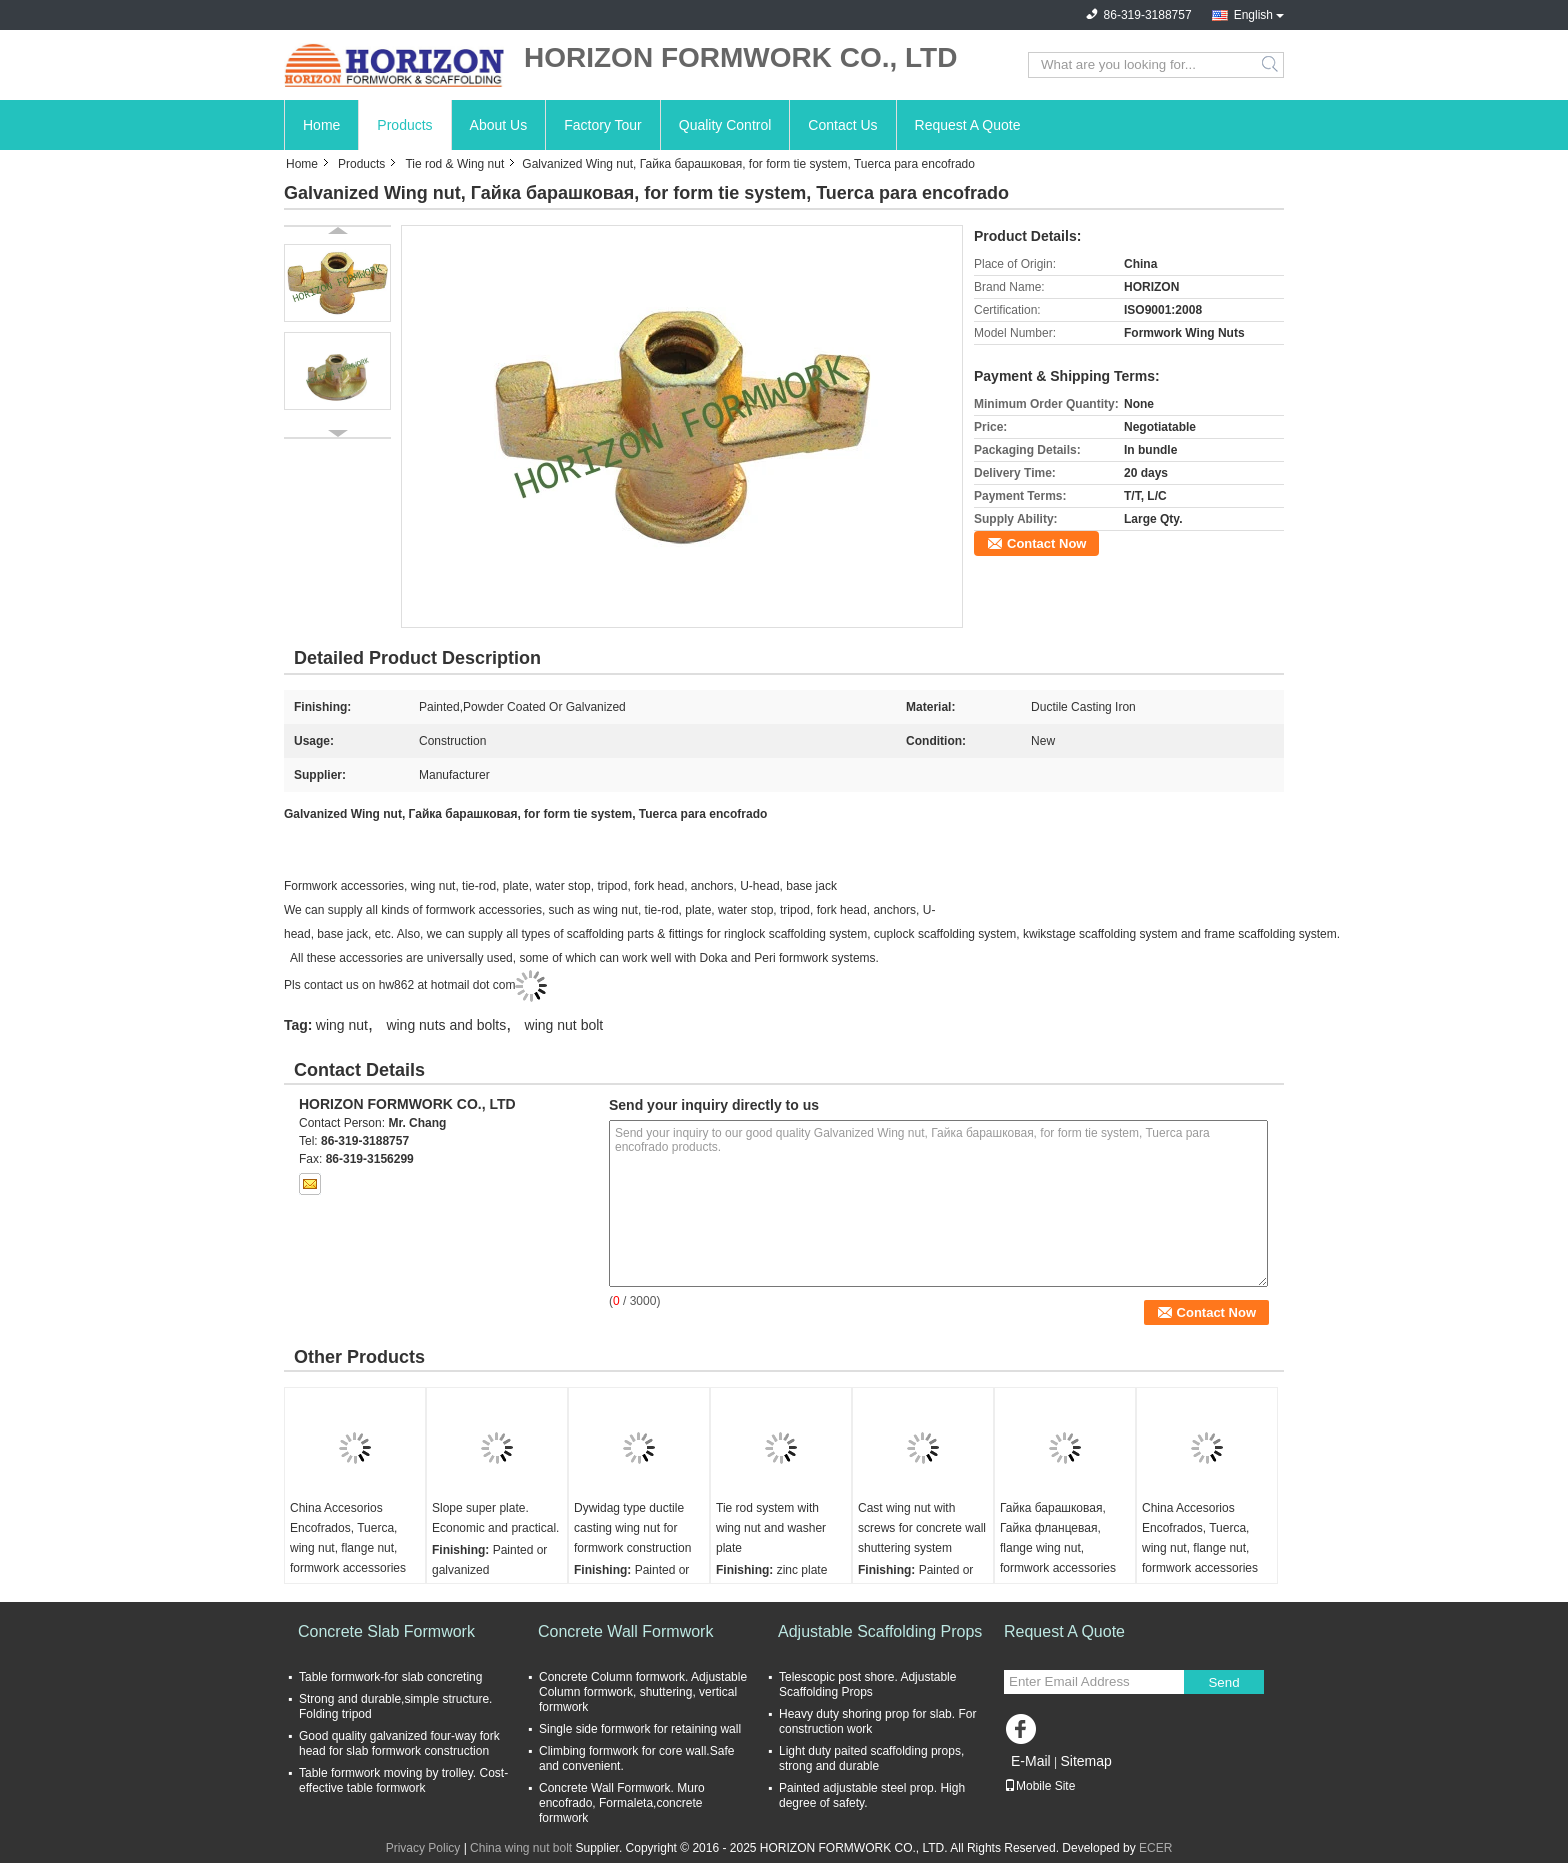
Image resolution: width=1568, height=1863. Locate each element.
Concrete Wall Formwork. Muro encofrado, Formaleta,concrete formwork (622, 1803)
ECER (1155, 1848)
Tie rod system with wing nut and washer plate (771, 1528)
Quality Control (725, 125)
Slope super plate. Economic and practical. (495, 1518)
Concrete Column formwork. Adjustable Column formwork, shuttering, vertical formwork (643, 1692)
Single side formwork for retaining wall (640, 1729)
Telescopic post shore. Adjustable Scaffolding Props (867, 1684)
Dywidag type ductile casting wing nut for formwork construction (632, 1528)
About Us (499, 125)
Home (321, 125)
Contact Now (1046, 543)
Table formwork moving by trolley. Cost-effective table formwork (403, 1780)
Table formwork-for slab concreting (390, 1677)
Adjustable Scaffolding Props (880, 1631)
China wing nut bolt (521, 1848)
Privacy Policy (423, 1848)
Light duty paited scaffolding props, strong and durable (871, 1758)
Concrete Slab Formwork (386, 1631)
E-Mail (1031, 1761)
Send (1223, 1682)
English (1253, 15)
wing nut (342, 1025)
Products (404, 125)
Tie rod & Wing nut (454, 164)
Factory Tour (603, 125)
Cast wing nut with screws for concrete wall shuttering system (922, 1528)
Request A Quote (968, 125)
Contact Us (842, 125)
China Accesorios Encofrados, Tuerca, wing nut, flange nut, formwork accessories (348, 1538)
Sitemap (1085, 1761)
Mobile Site (1039, 1786)
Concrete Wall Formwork (625, 1631)
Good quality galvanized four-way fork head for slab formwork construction (399, 1743)
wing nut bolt (564, 1025)
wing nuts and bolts (446, 1025)
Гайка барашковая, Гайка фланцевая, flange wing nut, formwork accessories (1058, 1538)
